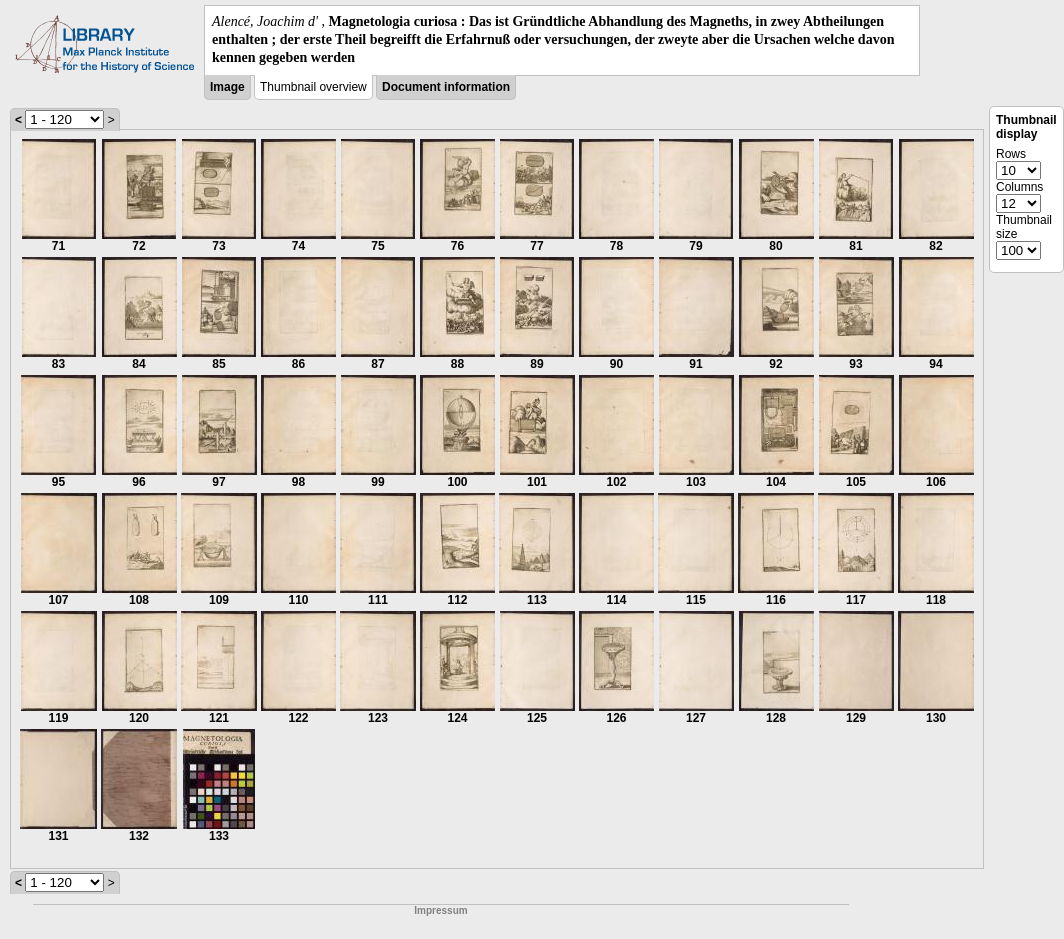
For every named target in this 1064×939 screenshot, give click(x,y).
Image (227, 87)
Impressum (440, 910)
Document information (446, 87)
